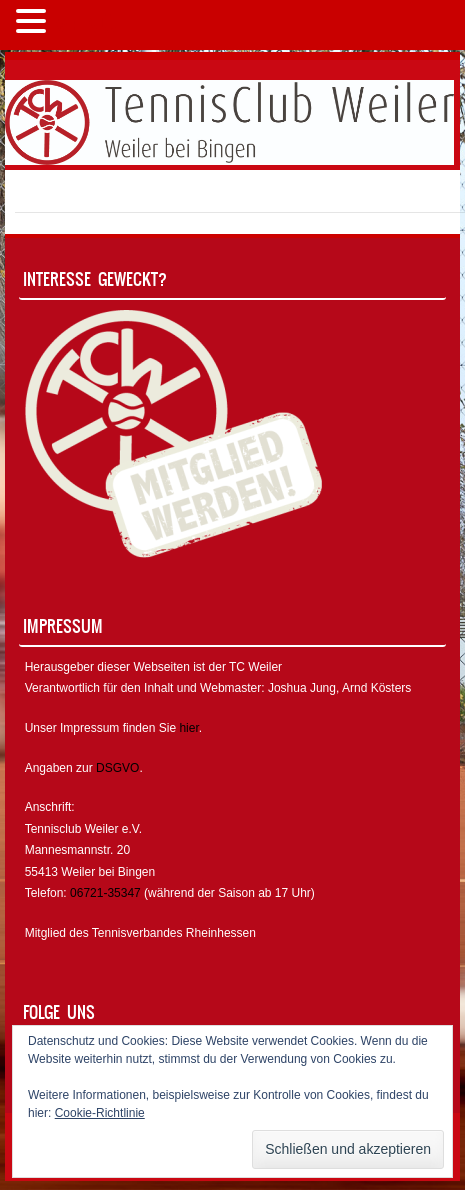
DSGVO (117, 768)
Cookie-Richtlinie (100, 1113)
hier (188, 728)
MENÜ (84, 25)
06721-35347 (105, 893)
